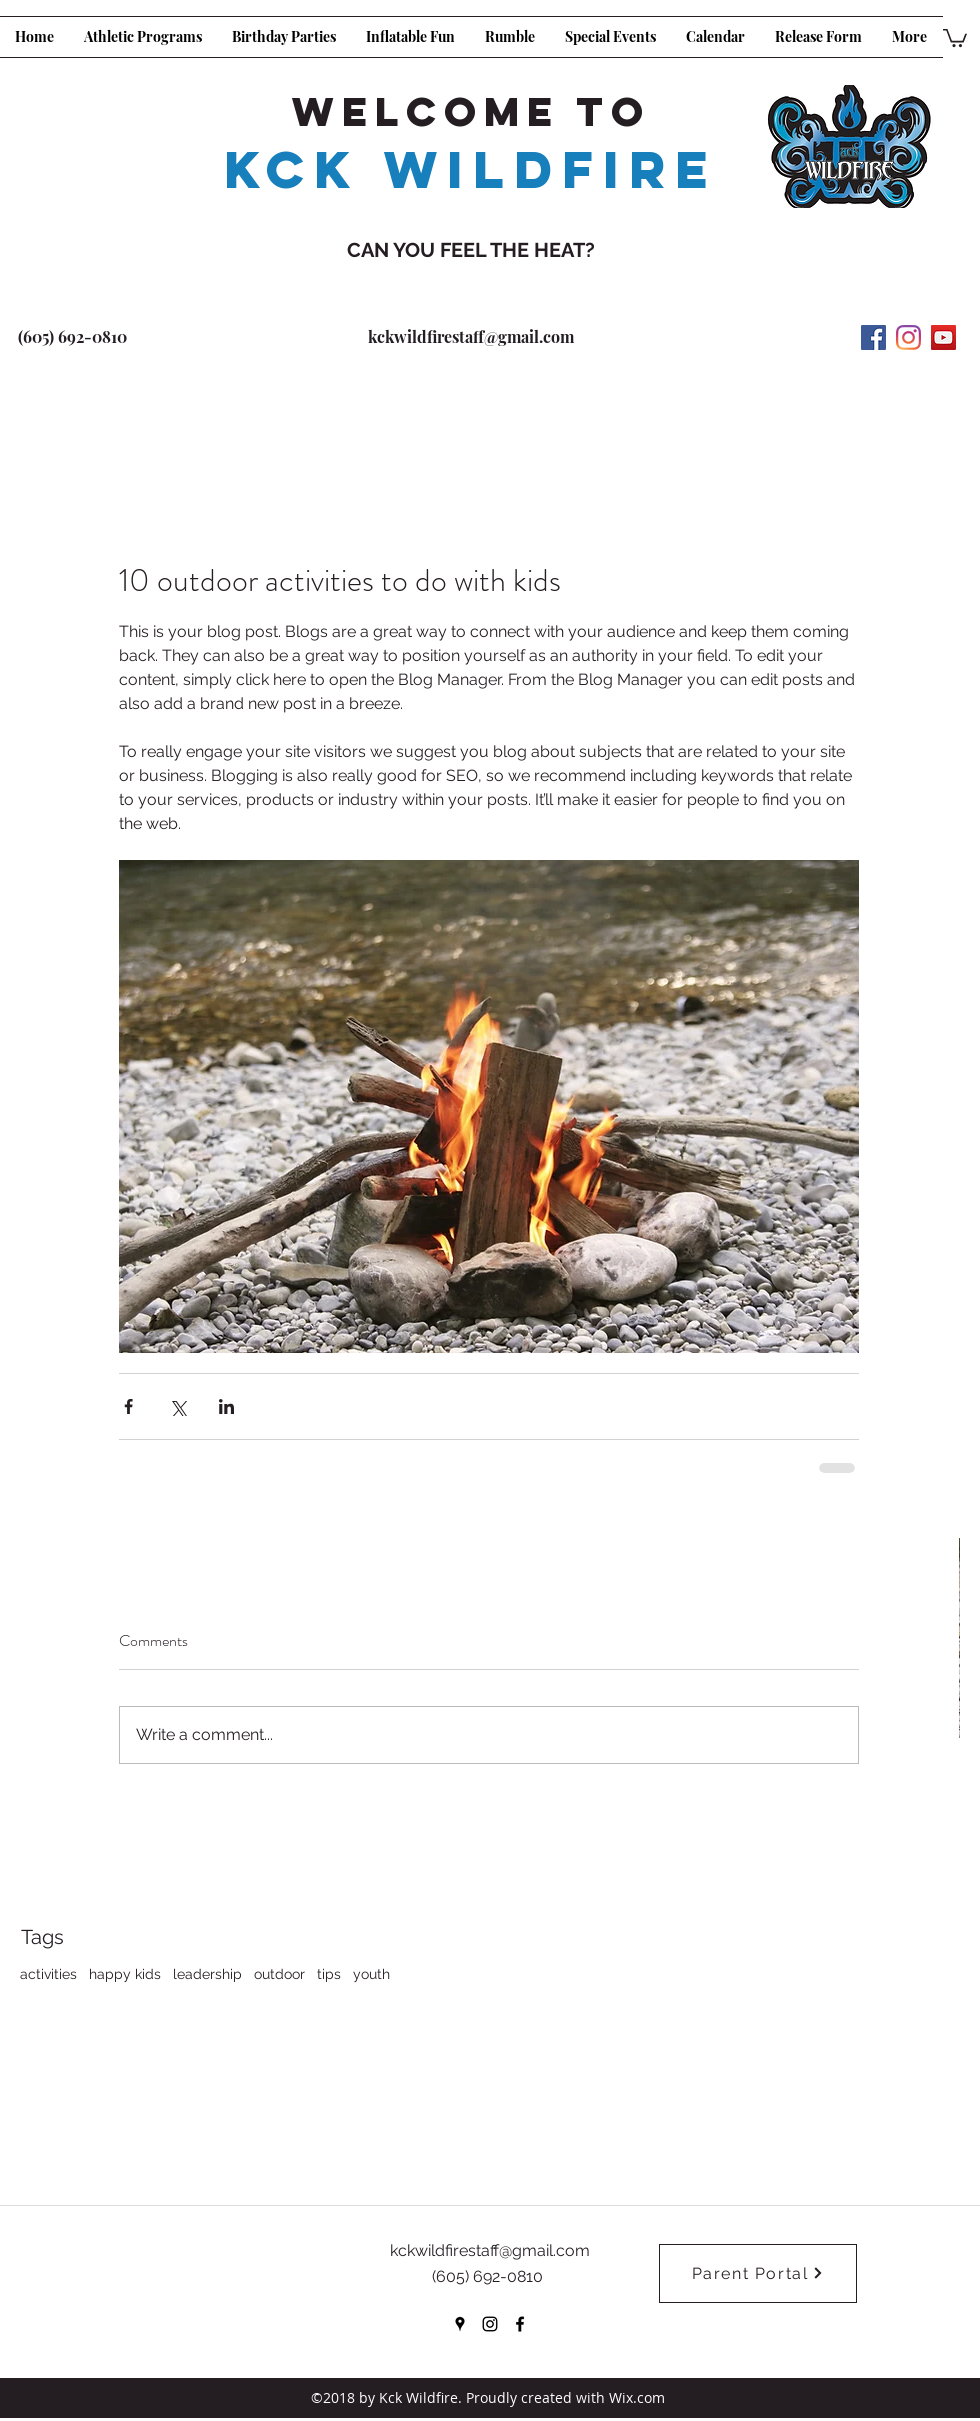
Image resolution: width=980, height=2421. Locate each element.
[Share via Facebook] (128, 1406)
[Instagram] (908, 337)
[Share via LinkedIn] (226, 1406)
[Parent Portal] (758, 2273)
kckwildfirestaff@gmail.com (471, 336)
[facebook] (520, 2324)
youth (371, 1974)
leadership (207, 1974)
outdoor (279, 1974)
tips (329, 1974)
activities (48, 1974)
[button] (955, 37)
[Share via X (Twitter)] (177, 1406)
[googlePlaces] (460, 2324)
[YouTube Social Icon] (943, 337)
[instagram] (490, 2324)
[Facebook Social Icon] (873, 337)
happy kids (125, 1974)
